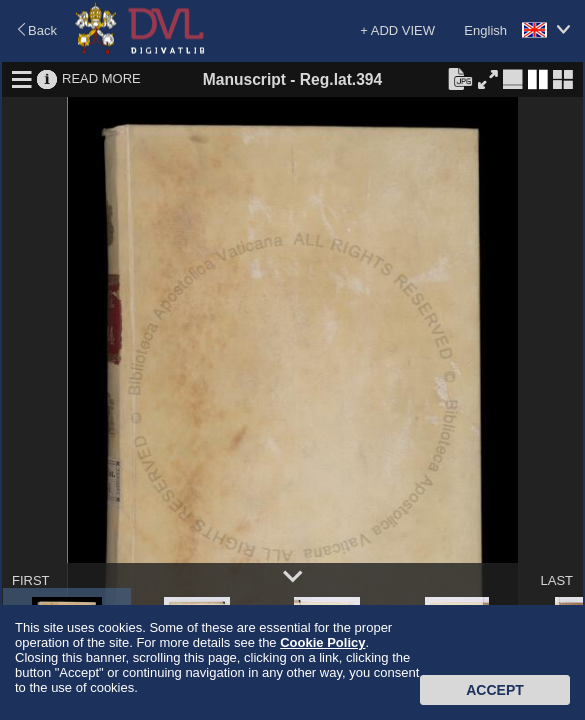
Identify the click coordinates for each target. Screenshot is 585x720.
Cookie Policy (322, 642)
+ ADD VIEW (397, 30)
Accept (495, 690)
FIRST (31, 580)
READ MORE (101, 78)
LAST (556, 580)
